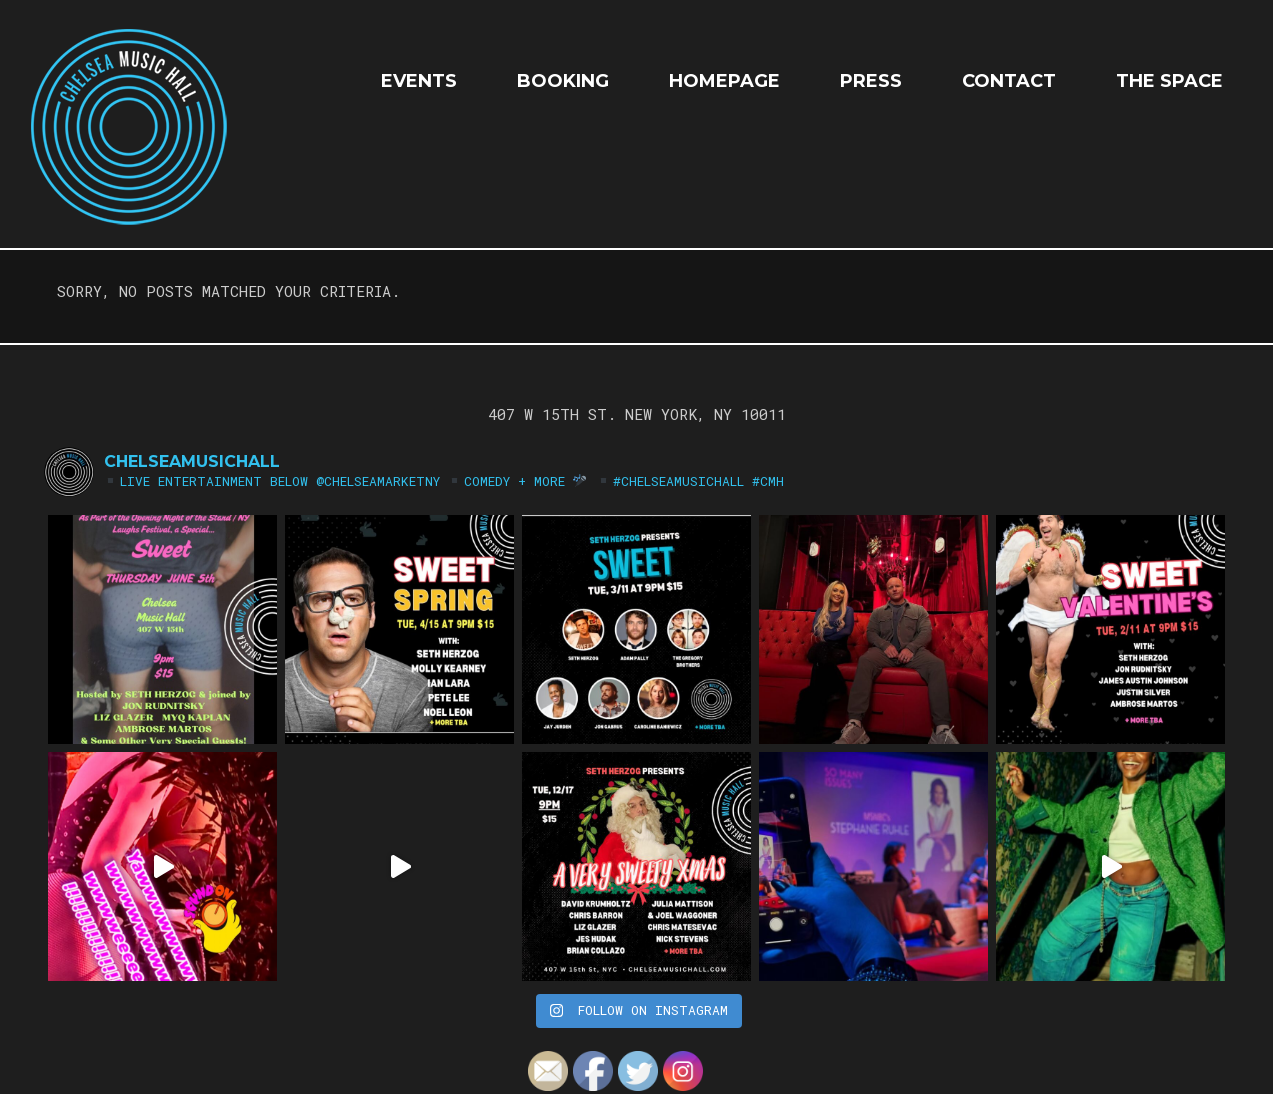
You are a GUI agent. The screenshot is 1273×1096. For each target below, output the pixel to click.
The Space (1169, 81)
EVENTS (419, 81)
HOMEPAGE (724, 81)
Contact (1009, 81)
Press (871, 81)
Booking (563, 81)
